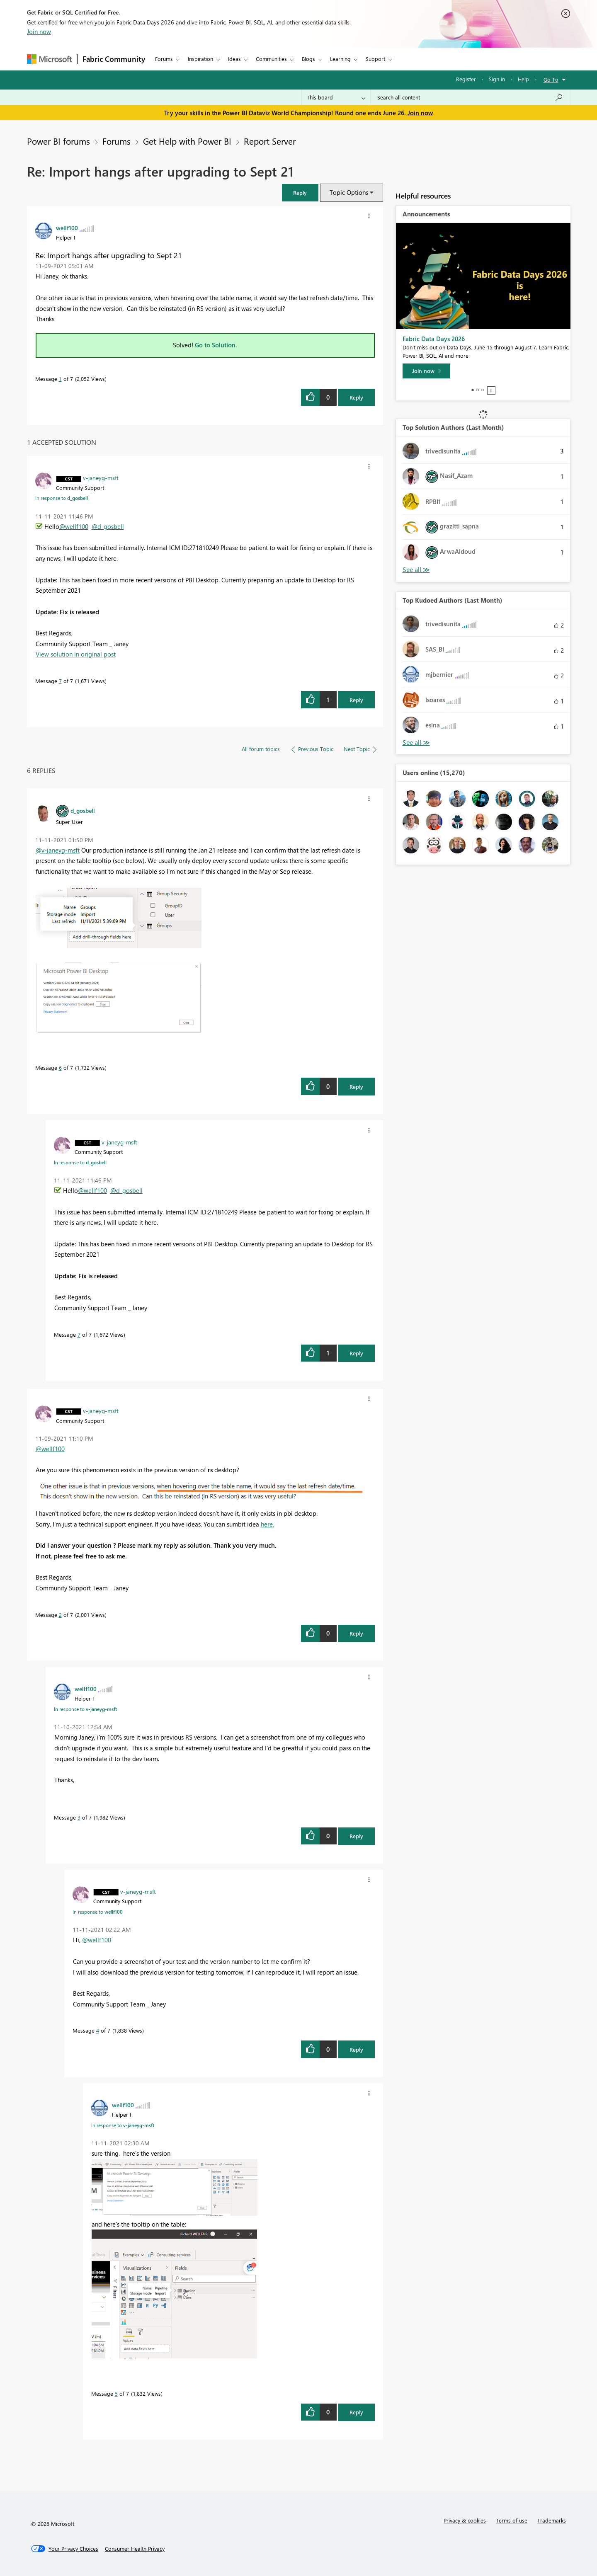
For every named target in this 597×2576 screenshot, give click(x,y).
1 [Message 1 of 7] (60, 378)
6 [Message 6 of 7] (60, 1067)
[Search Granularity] (336, 97)
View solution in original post (76, 654)
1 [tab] (472, 390)
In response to (61, 497)
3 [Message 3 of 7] (79, 1817)
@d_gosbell (108, 526)
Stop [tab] (491, 390)
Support (375, 58)
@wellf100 (73, 526)
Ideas (234, 58)
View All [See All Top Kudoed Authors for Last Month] (416, 742)
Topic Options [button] (349, 192)
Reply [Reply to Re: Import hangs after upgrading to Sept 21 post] (356, 397)
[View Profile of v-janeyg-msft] (101, 477)
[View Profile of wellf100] (67, 227)
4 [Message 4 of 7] (97, 2030)
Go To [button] (551, 79)
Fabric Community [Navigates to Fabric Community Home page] (114, 59)
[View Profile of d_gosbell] (82, 810)
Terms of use (511, 2520)
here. (267, 1524)
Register (466, 78)
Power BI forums (58, 141)
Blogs (308, 58)
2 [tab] (477, 390)
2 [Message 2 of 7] (60, 1614)
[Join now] (426, 370)
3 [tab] (482, 390)
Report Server (270, 141)
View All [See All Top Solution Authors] (416, 569)
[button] (300, 192)
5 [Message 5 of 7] (116, 2393)
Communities (271, 58)
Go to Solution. (216, 345)
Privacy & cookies (465, 2520)
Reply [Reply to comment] (356, 699)
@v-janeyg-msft (58, 850)
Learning (340, 58)
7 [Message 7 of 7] (60, 680)
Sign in (497, 78)
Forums (164, 58)
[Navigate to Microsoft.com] (49, 59)
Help (523, 78)
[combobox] (470, 97)
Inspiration (200, 58)
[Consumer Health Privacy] (135, 2548)
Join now (39, 31)
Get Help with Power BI (187, 141)
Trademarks (551, 2520)
